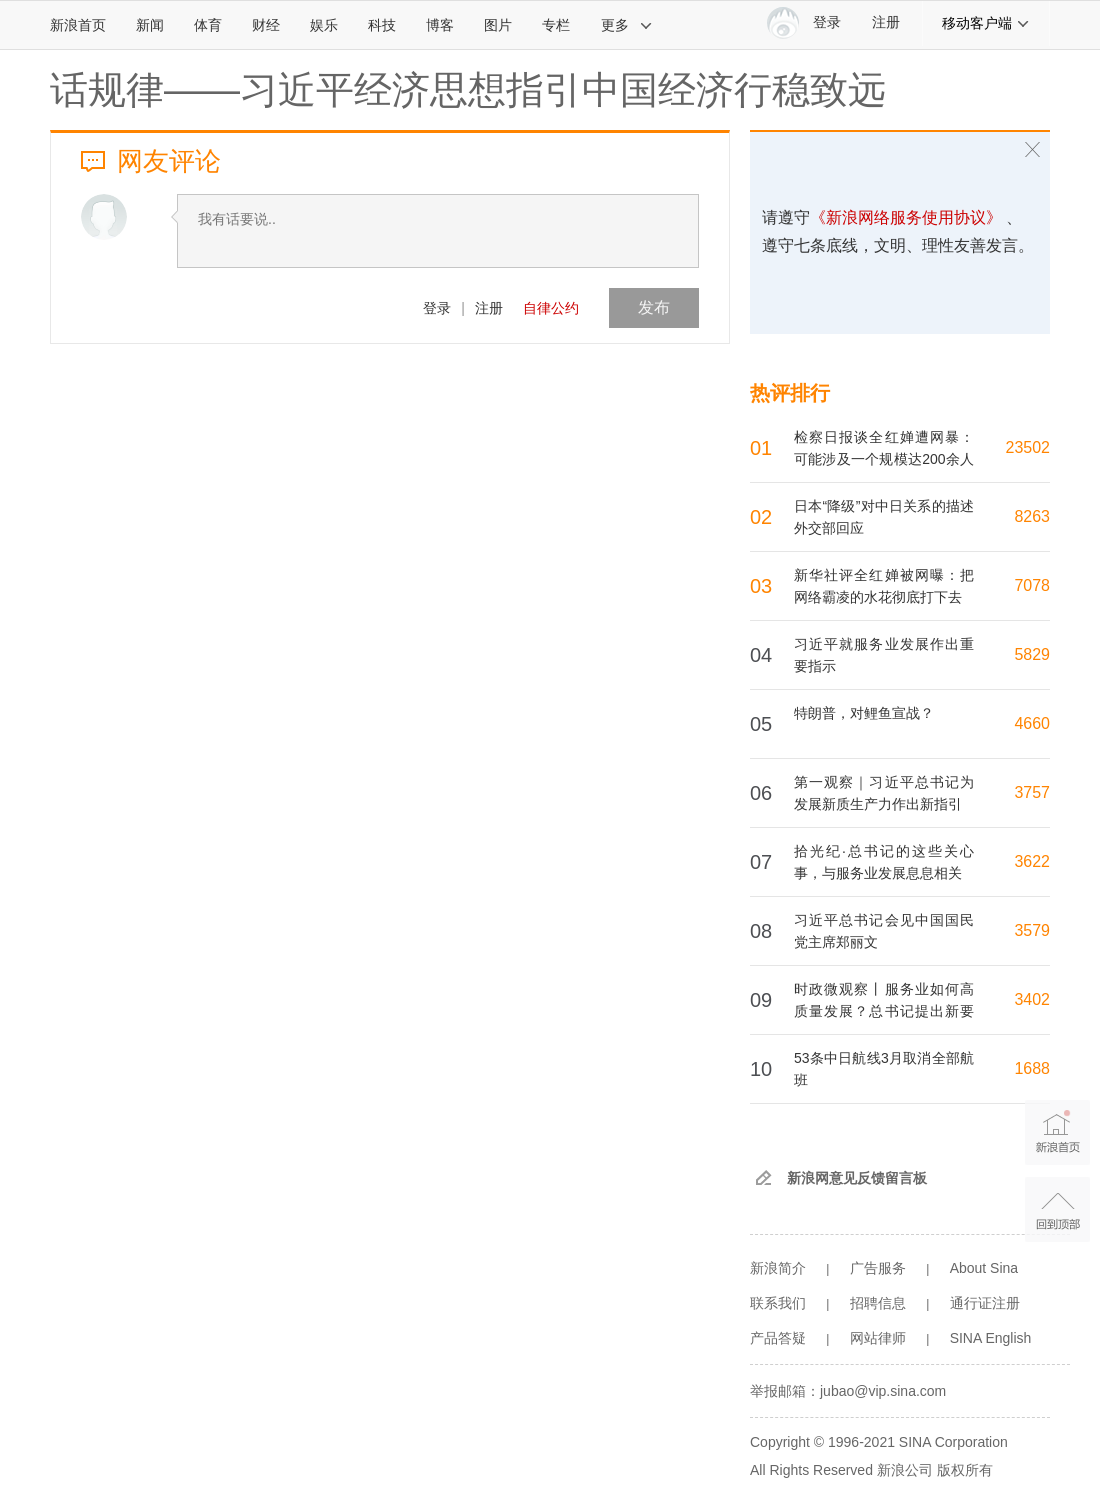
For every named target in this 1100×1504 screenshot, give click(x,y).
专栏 (556, 25)
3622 (1032, 861)
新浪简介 (778, 1268)
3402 (1032, 999)
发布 (654, 307)
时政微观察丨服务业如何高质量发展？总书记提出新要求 (884, 1011)
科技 (382, 25)
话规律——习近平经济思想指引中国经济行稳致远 (468, 90)
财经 (266, 25)
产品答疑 (778, 1338)
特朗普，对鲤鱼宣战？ (864, 713)
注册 (886, 22)
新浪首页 (78, 25)
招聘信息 (878, 1303)
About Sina (984, 1268)
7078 (1032, 585)
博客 (440, 25)
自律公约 (551, 308)
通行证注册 (985, 1303)
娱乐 (324, 25)
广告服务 (878, 1268)
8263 (1032, 516)
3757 (1032, 792)
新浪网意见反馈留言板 (857, 1178)
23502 (1028, 447)
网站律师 (878, 1338)
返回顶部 (1057, 1209)
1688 (1032, 1068)
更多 (627, 25)
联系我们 (778, 1303)
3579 (1032, 930)
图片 (498, 25)
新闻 (150, 25)
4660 (1032, 723)
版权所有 (965, 1470)
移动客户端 (986, 23)
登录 (437, 308)
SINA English (991, 1338)
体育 (208, 25)
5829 (1032, 654)
